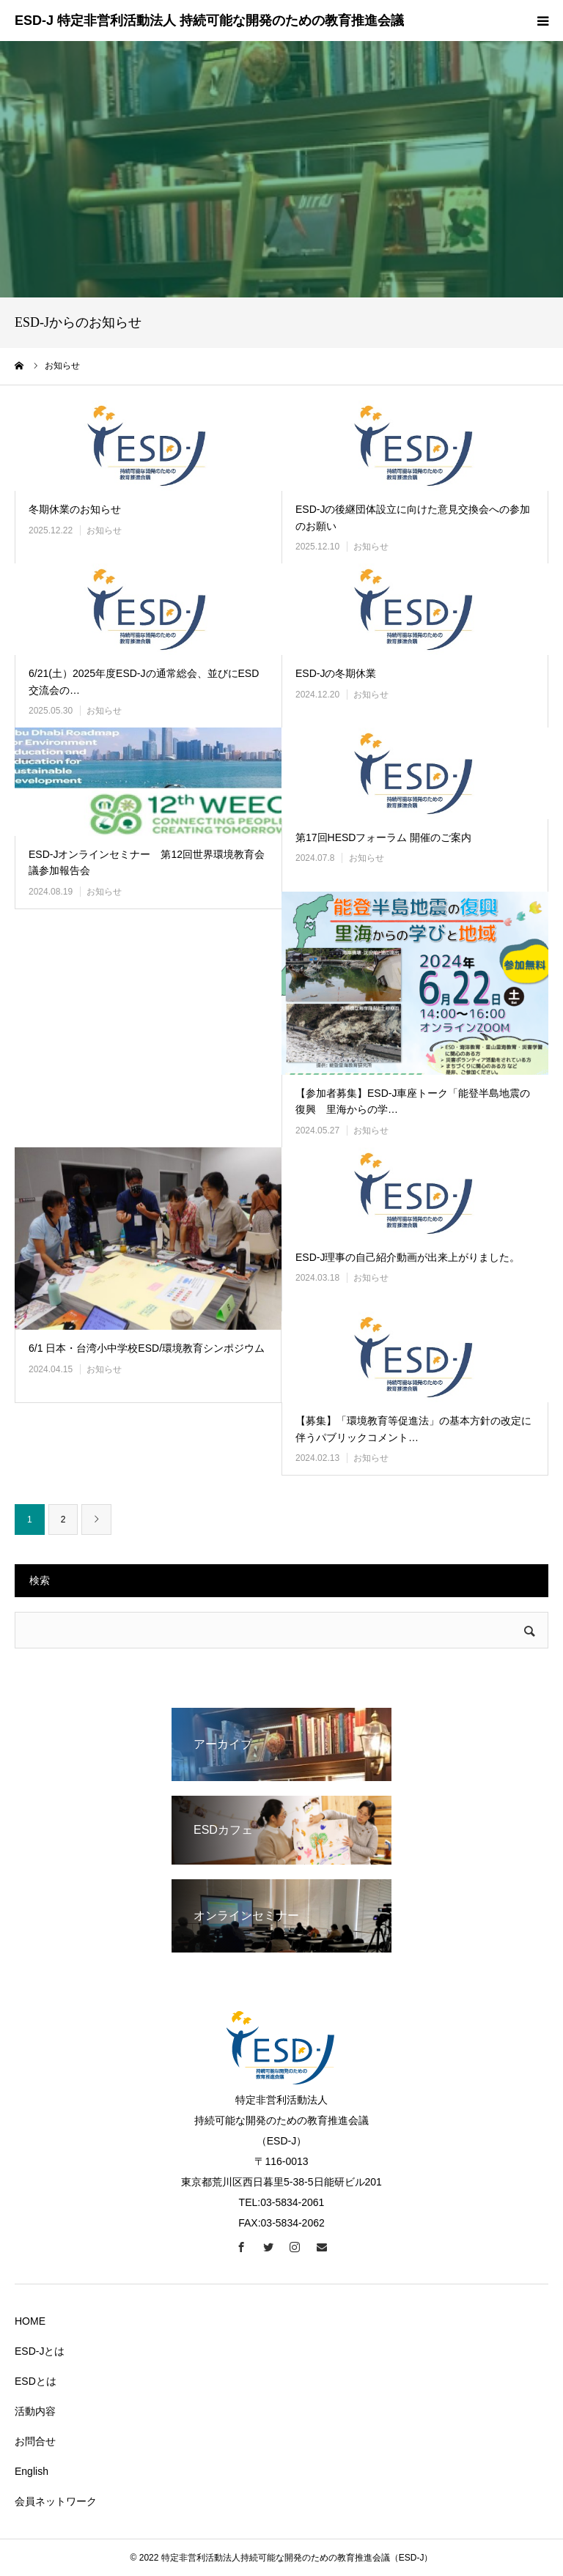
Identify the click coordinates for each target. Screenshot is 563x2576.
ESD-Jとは (40, 2351)
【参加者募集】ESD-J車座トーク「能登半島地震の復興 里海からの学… (412, 1101)
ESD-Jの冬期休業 (335, 673)
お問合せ (35, 2441)
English (31, 2471)
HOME (30, 2321)
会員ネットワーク (56, 2501)
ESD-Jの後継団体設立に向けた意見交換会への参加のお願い (412, 517)
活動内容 (35, 2411)
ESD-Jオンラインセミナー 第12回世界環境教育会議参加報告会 (147, 862)
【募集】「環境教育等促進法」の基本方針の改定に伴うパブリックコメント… (413, 1429)
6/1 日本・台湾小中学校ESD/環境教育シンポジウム (147, 1348)
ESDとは (35, 2381)
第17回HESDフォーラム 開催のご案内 (383, 837)
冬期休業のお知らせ (75, 509)
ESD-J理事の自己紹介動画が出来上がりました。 (407, 1257)
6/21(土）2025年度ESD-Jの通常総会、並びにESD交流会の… (144, 681)
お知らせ (104, 530)
